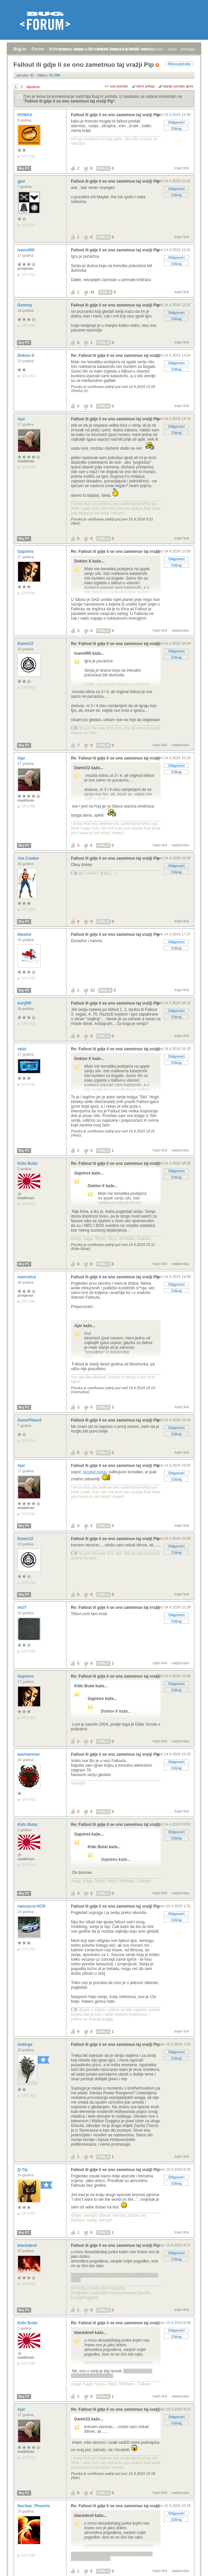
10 (92, 990)
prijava (65, 49)
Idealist (24, 934)
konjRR (24, 1003)
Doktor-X (26, 355)
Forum (37, 49)
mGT (22, 1607)
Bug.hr (19, 49)
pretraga (188, 49)
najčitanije (130, 49)
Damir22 (25, 643)
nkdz (22, 1049)
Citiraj (176, 129)
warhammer (29, 1754)
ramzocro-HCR (31, 1906)
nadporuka (180, 630)
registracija (84, 49)
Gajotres (26, 551)
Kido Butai (27, 1163)
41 (92, 292)
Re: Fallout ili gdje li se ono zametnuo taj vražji (115, 355)
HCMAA (25, 115)
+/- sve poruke (116, 86)
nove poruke (153, 49)
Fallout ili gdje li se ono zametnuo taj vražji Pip (69, 101)
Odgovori (176, 122)
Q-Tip (23, 2169)
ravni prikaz (145, 86)
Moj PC (24, 168)
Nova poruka (179, 64)
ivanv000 (26, 250)
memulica (27, 1277)
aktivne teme (107, 49)
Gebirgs (25, 2044)
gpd (21, 181)
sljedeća (32, 87)
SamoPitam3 (29, 1420)
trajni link (182, 168)
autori (172, 49)
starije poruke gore (178, 86)
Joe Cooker (28, 858)
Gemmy (25, 305)
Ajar (21, 419)
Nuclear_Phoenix (34, 2506)
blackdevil (27, 2245)
